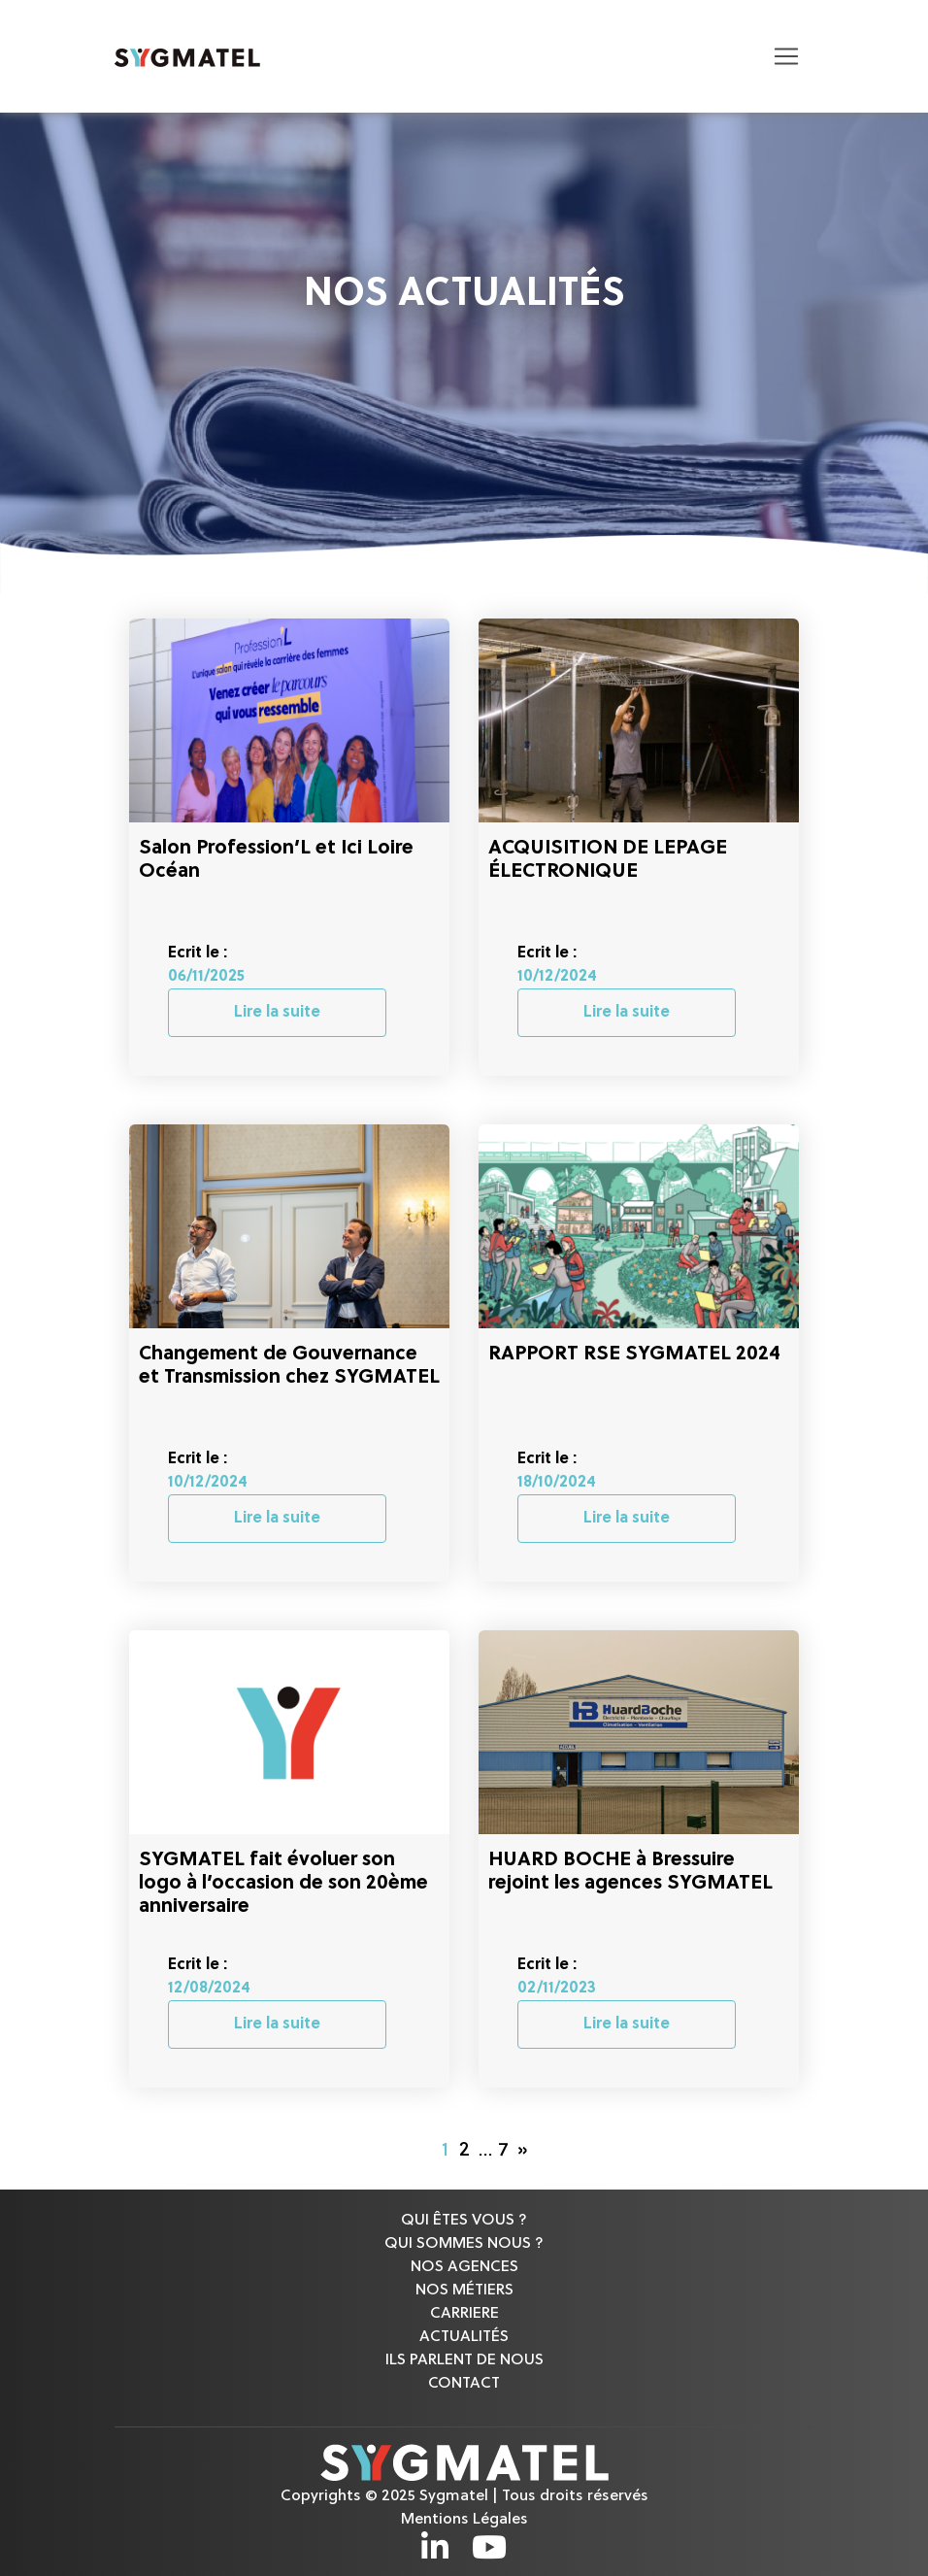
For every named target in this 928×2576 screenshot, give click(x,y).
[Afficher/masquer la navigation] (786, 56)
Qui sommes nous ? (464, 2244)
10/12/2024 (557, 977)
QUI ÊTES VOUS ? (464, 2220)
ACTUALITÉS (464, 2337)
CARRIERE (464, 2314)
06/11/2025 (206, 977)
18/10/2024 (556, 1482)
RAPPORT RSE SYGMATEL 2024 (634, 1354)
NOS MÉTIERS (464, 2290)
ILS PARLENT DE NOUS (464, 2360)
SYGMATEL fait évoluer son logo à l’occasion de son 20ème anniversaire (283, 1884)
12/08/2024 (209, 1988)
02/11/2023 (556, 1988)
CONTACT (464, 2383)
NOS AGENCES (464, 2267)
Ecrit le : (197, 953)
